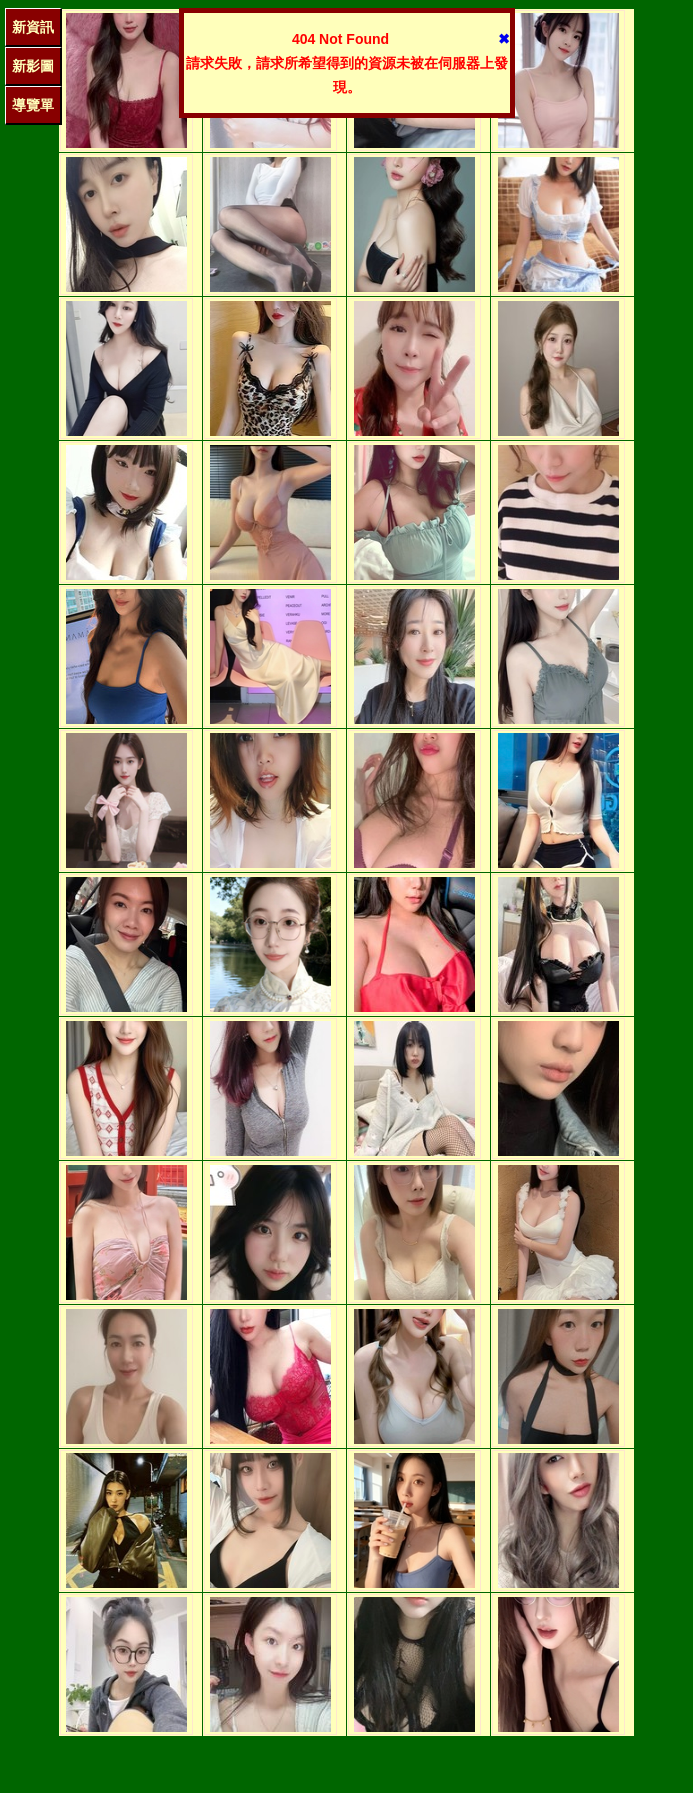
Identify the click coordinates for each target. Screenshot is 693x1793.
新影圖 (33, 66)
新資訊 (33, 27)
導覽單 (33, 105)
